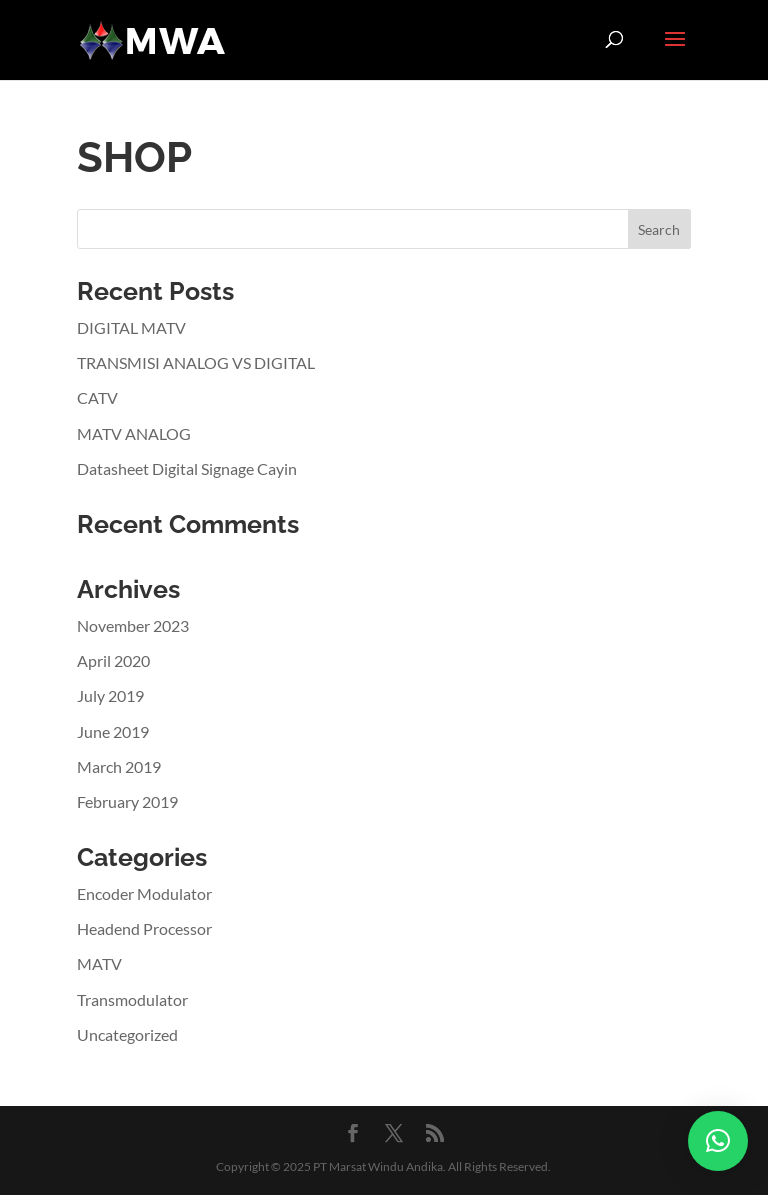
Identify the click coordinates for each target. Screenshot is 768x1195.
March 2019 (119, 766)
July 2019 (110, 695)
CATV (97, 397)
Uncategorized (127, 1034)
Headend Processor (144, 928)
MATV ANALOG (134, 433)
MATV (99, 963)
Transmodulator (132, 999)
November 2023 (133, 625)
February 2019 (127, 801)
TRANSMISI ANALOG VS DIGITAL (196, 362)
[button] (718, 1141)
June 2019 (113, 731)
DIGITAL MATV (131, 327)
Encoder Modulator (144, 893)
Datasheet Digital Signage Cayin (187, 468)
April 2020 (113, 660)
